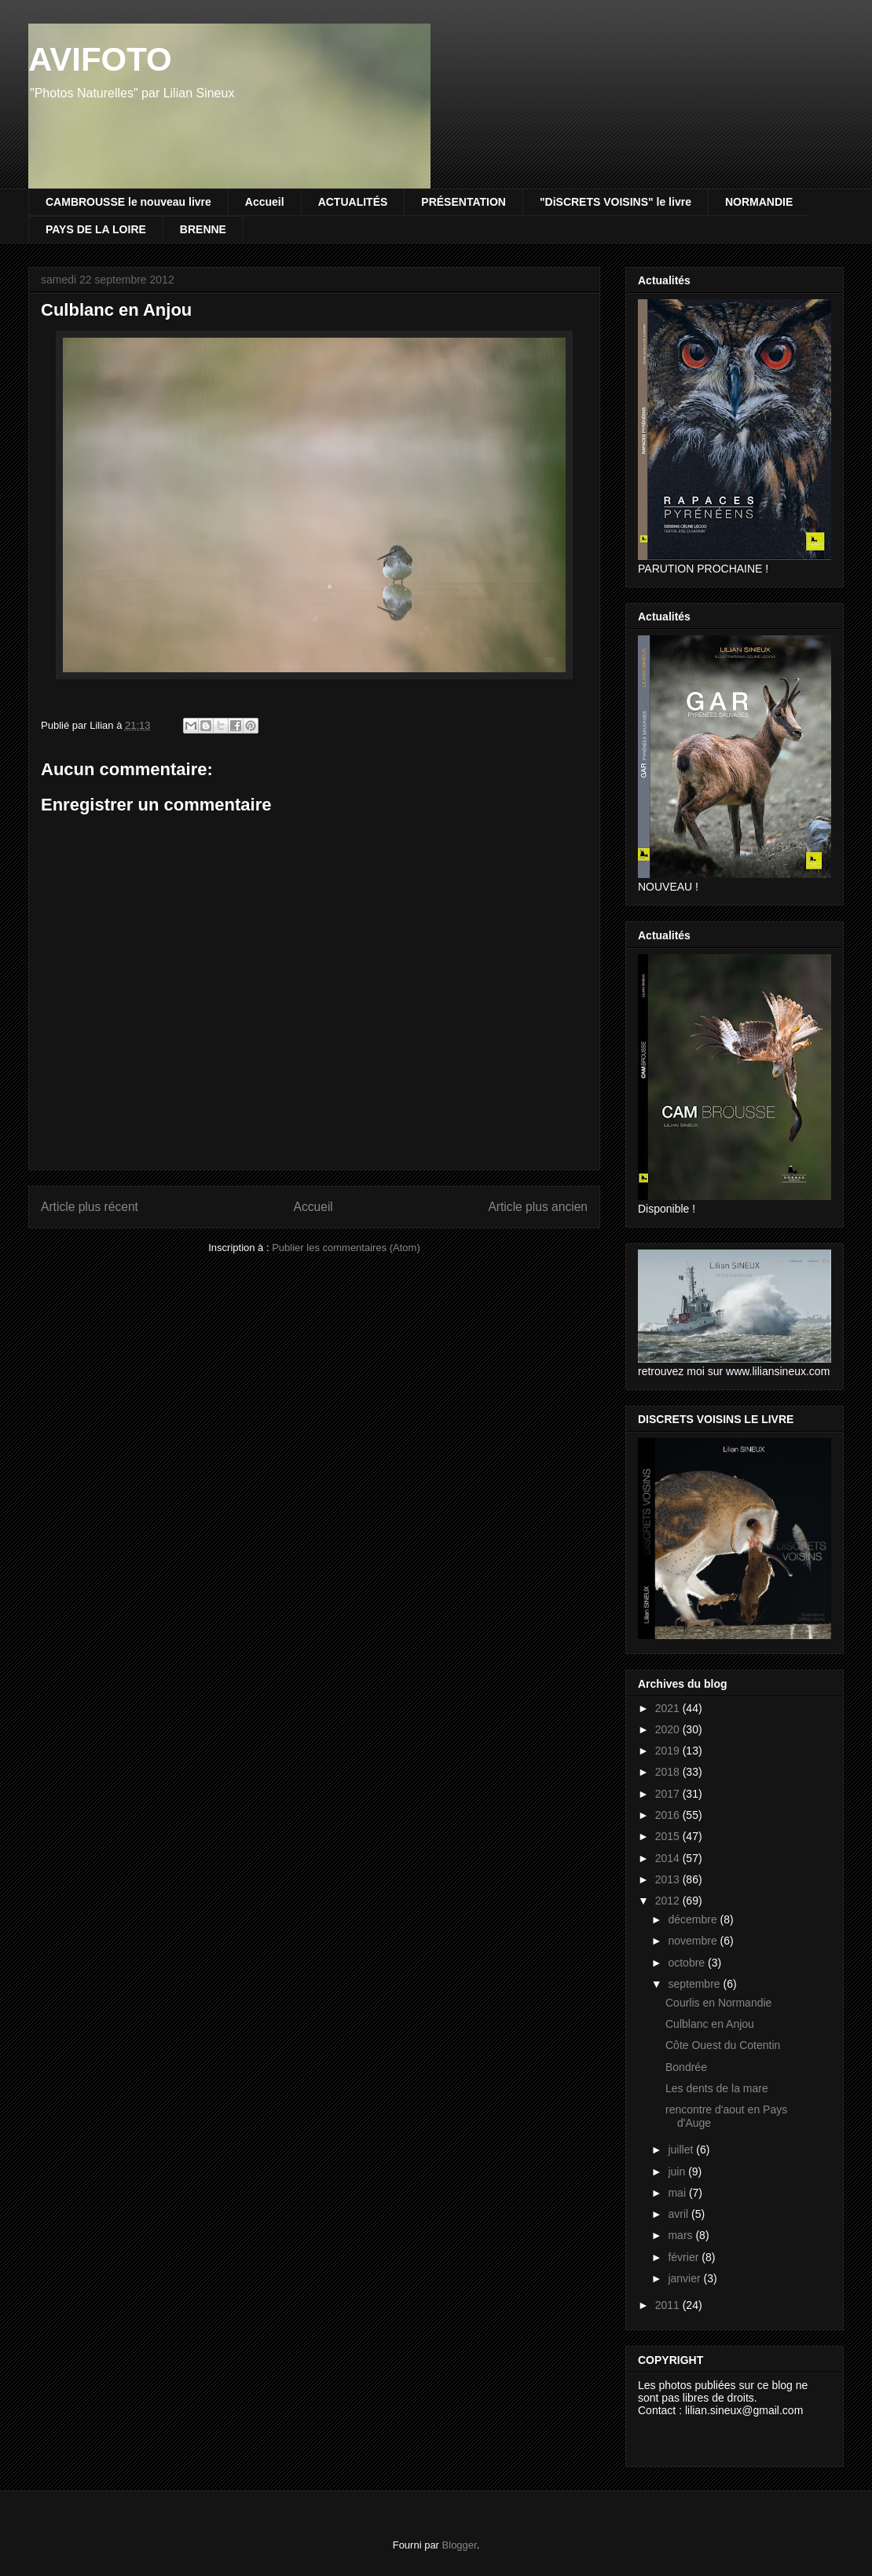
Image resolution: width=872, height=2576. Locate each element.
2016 (669, 1815)
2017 (669, 1793)
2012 (669, 1900)
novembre (694, 1940)
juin (678, 2171)
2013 (669, 1879)
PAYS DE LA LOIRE (96, 229)
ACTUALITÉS (353, 202)
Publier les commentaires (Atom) (346, 1247)
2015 (669, 1836)
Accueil (264, 202)
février (685, 2257)
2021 (669, 1708)
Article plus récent (89, 1206)
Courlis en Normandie (718, 2002)
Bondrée (686, 2067)
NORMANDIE (759, 202)
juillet (682, 2149)
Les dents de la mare (716, 2088)
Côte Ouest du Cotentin (722, 2045)
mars (681, 2235)
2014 (669, 1858)
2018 (669, 1772)
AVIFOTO (100, 59)
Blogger (459, 2545)
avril (679, 2214)
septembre (695, 1984)
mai (678, 2192)
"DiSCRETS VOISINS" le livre (615, 202)
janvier (685, 2278)
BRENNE (203, 229)
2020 (669, 1729)
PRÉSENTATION (463, 202)
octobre (688, 1962)
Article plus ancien (538, 1206)
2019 (669, 1750)
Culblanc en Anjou (709, 2024)
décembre (694, 1919)
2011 (669, 2305)
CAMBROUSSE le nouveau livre (128, 202)
